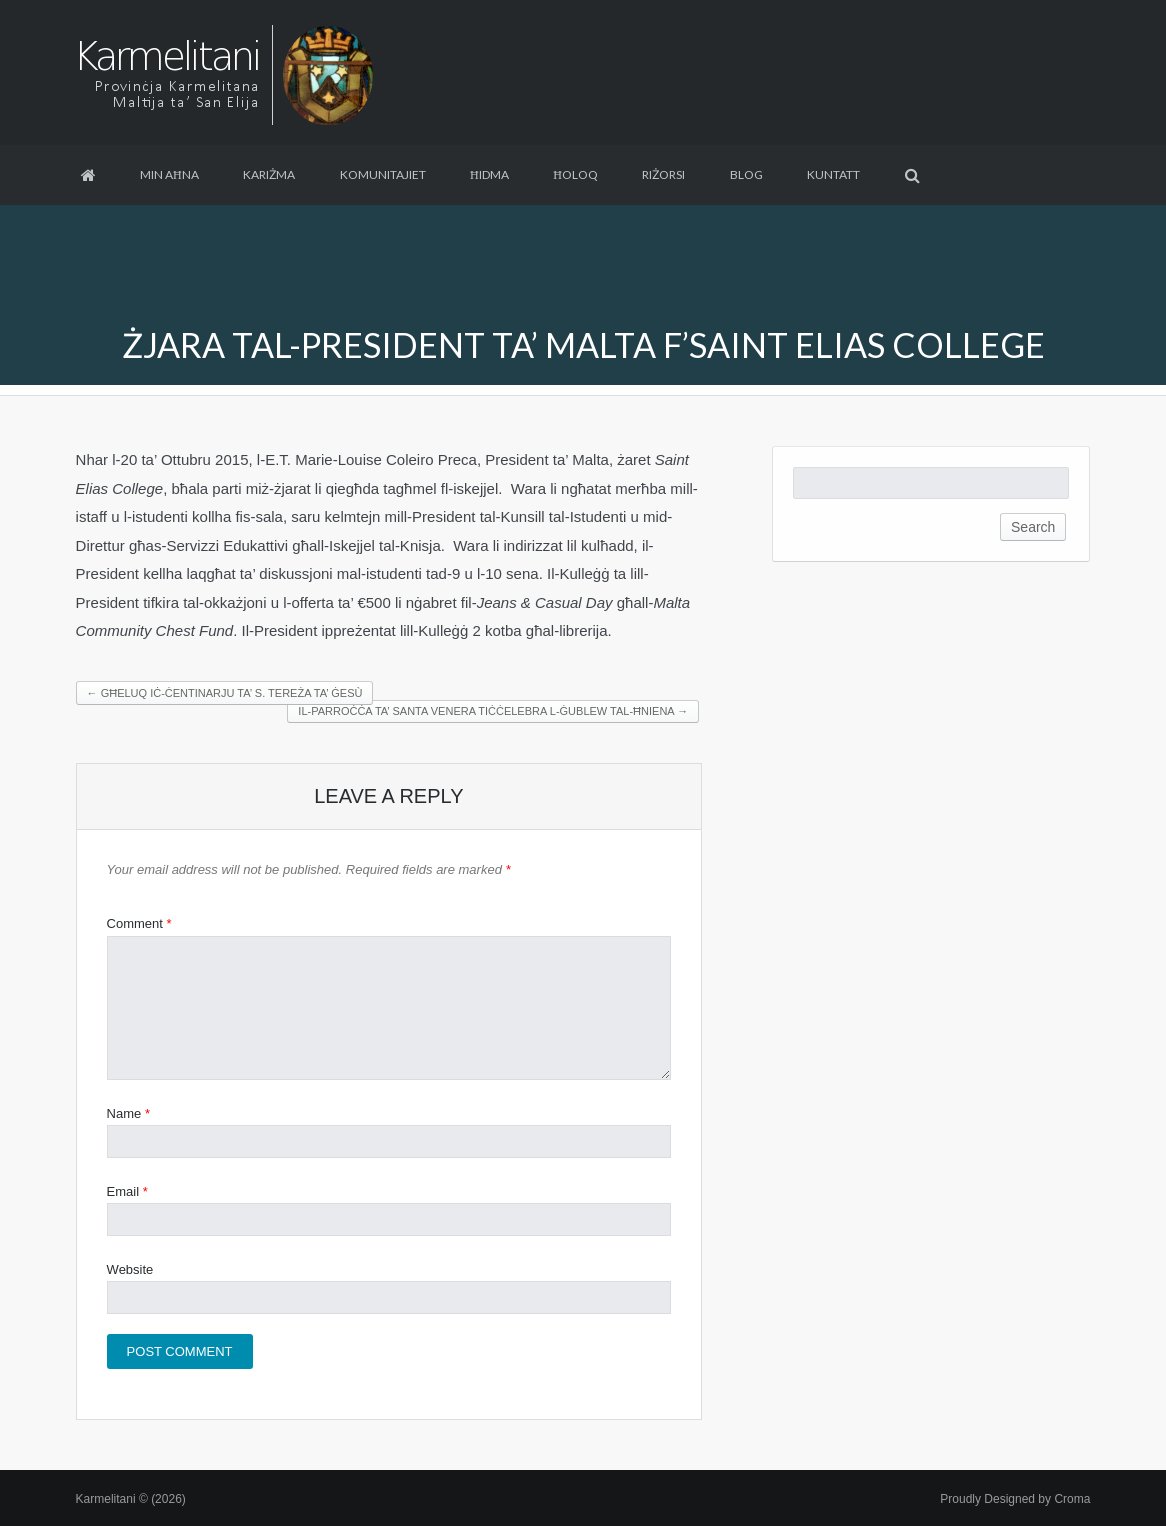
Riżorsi (663, 174)
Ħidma (489, 174)
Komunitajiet (383, 174)
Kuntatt (833, 174)
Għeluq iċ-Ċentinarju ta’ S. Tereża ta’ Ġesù (225, 693)
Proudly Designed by (1015, 1499)
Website (130, 1269)
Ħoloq (575, 174)
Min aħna (169, 174)
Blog (746, 174)
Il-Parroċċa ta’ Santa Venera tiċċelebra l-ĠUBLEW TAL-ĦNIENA (493, 711)
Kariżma (269, 174)
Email (127, 1191)
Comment (139, 923)
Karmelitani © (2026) (131, 1499)
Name (128, 1113)
